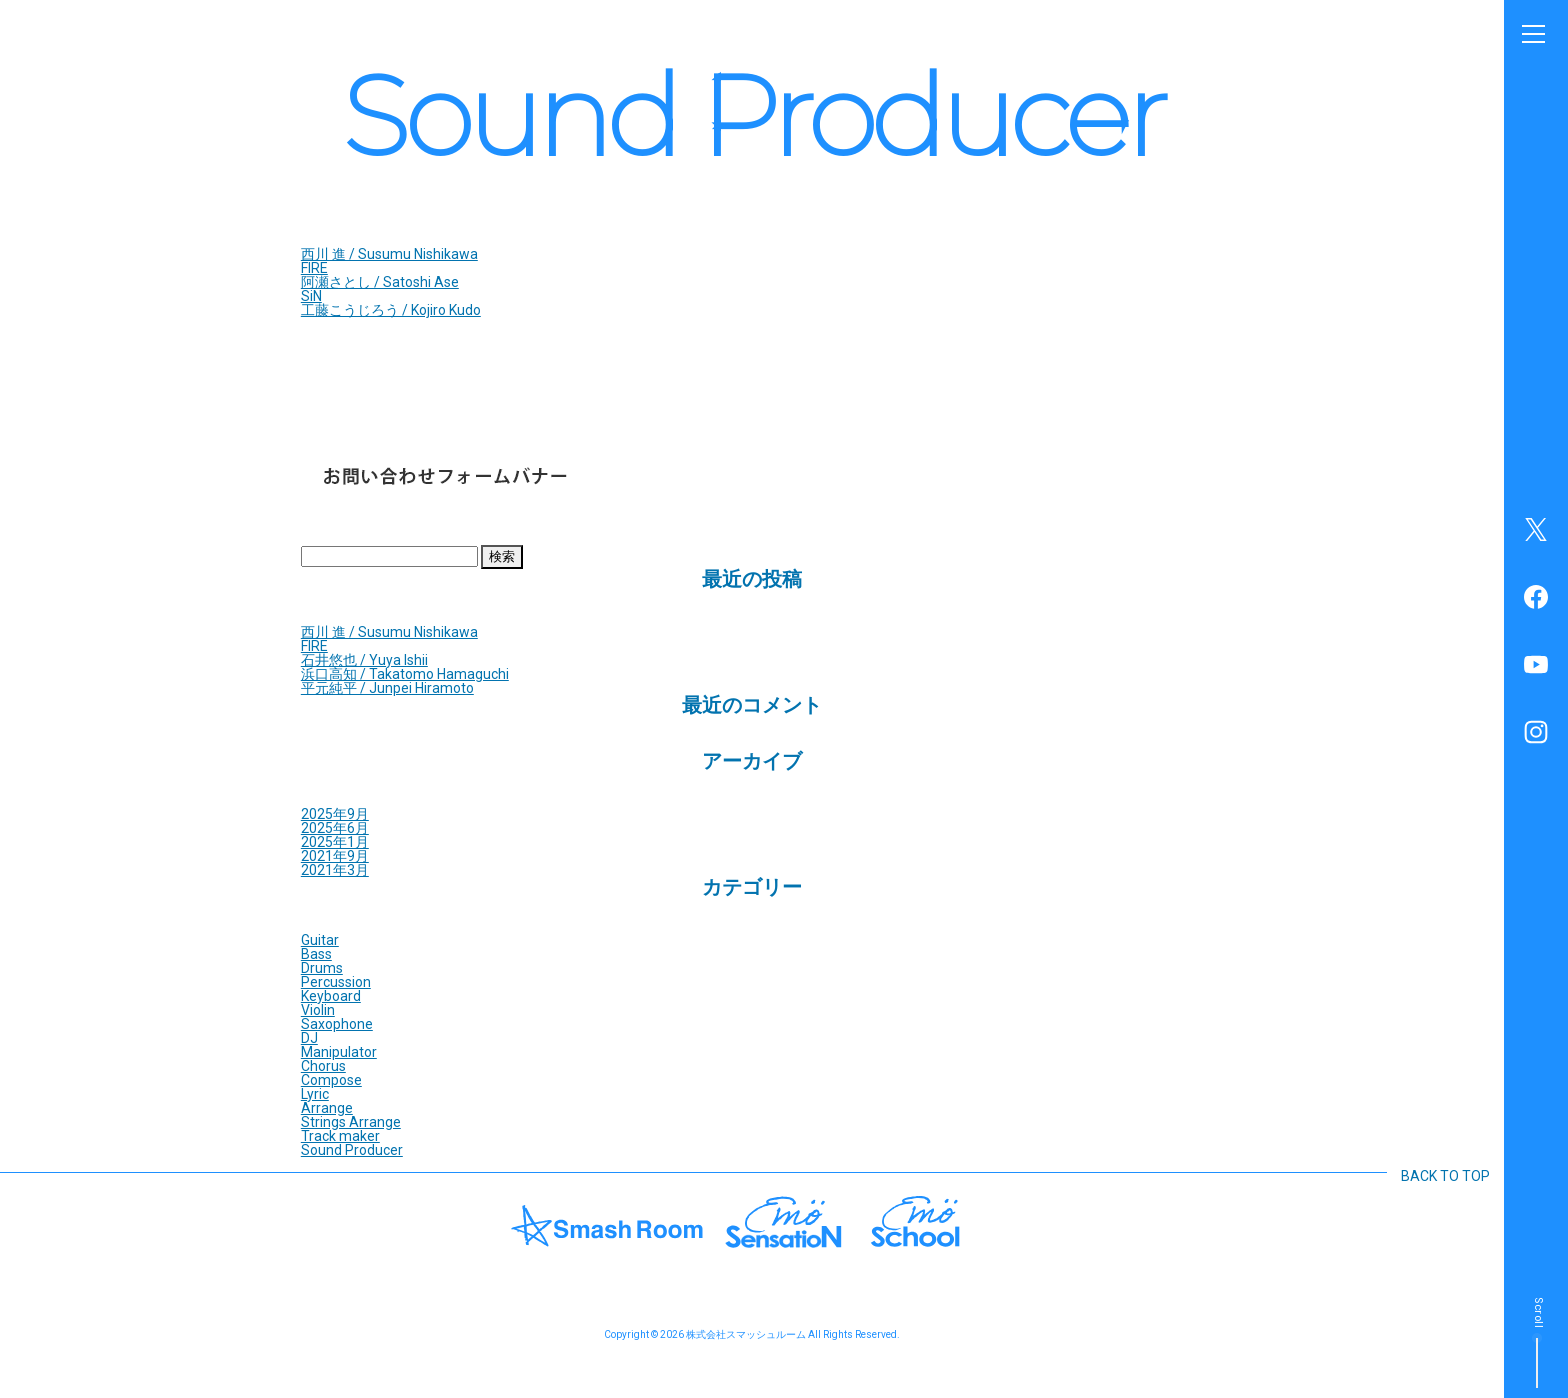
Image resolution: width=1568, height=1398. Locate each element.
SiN (311, 296)
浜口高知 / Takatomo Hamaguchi (405, 674)
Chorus (323, 1066)
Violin (318, 1010)
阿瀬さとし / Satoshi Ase (380, 282)
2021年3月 (335, 870)
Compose (331, 1080)
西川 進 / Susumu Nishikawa (389, 254)
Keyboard (331, 996)
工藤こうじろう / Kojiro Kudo (391, 310)
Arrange (327, 1108)
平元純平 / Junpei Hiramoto (387, 688)
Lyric (315, 1094)
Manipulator (339, 1052)
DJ (309, 1038)
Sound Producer (352, 1150)
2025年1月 (335, 842)
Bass (316, 954)
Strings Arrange (351, 1122)
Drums (322, 968)
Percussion (336, 982)
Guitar (320, 940)
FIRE (314, 268)
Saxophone (337, 1024)
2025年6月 (335, 828)
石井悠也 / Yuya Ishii (364, 660)
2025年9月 (335, 814)
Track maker (340, 1136)
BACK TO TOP (1445, 1176)
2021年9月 (335, 856)
